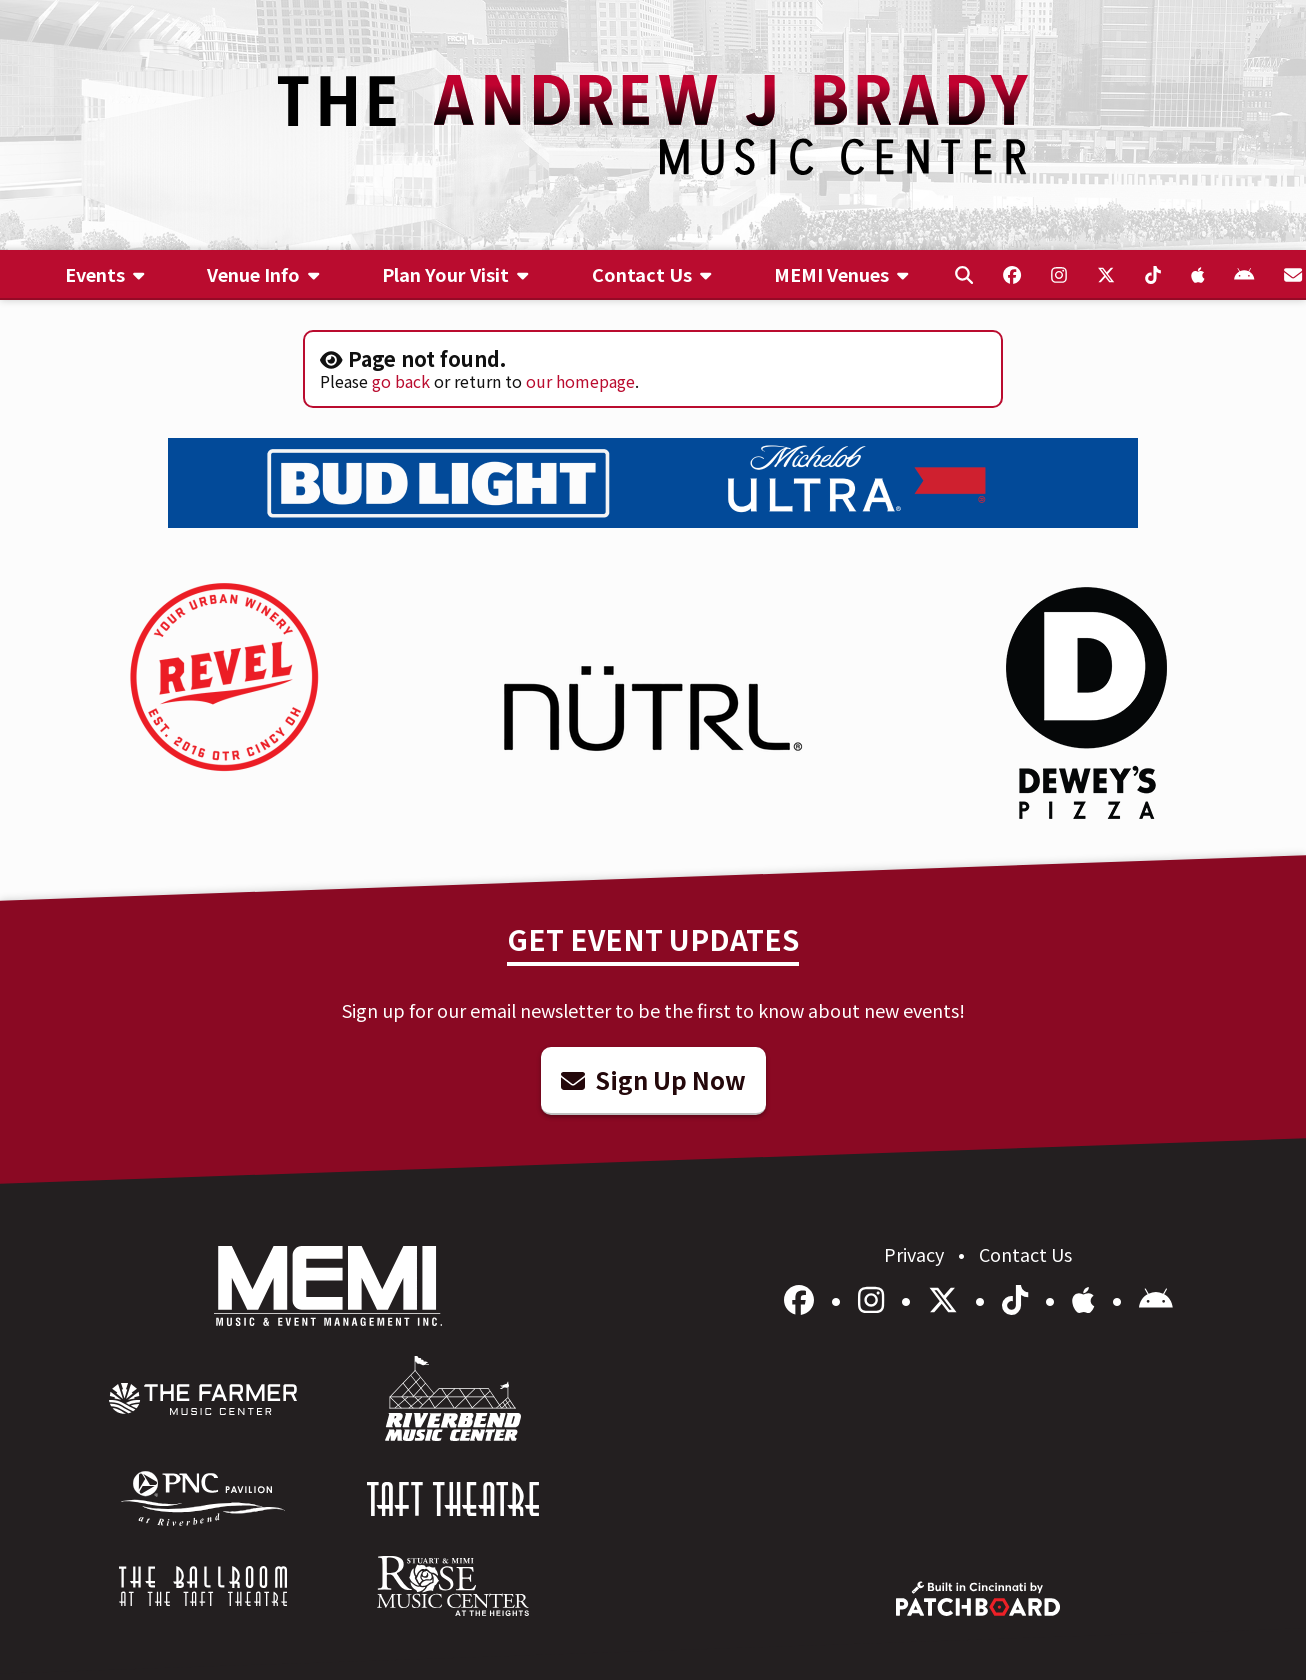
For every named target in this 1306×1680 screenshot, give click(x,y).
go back (401, 381)
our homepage (580, 381)
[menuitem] (105, 275)
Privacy (916, 1254)
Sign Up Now (653, 1079)
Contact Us (1025, 1254)
